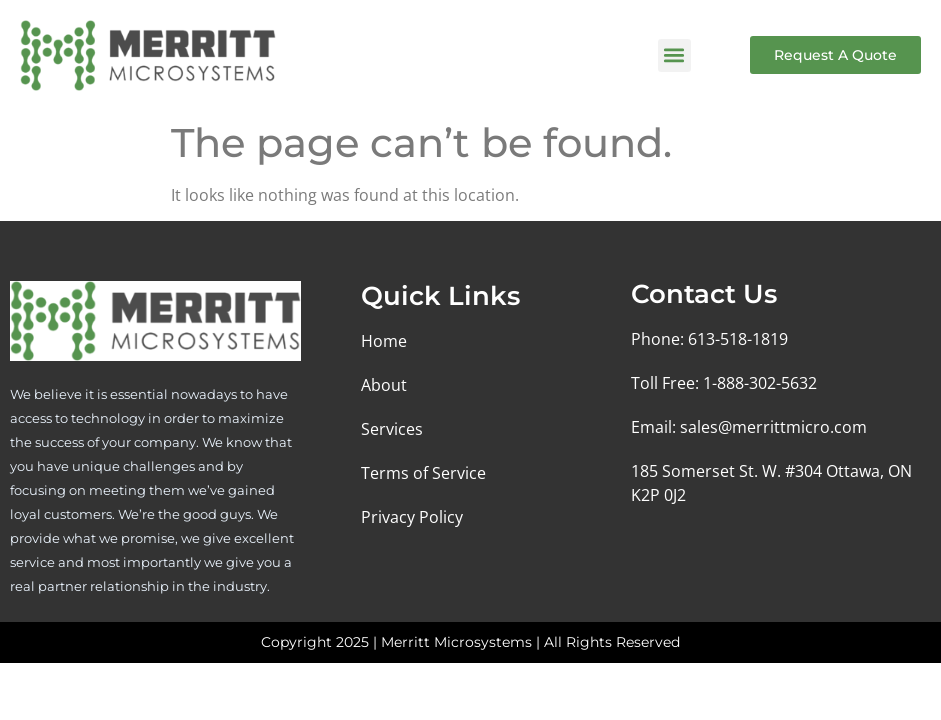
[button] (674, 55)
